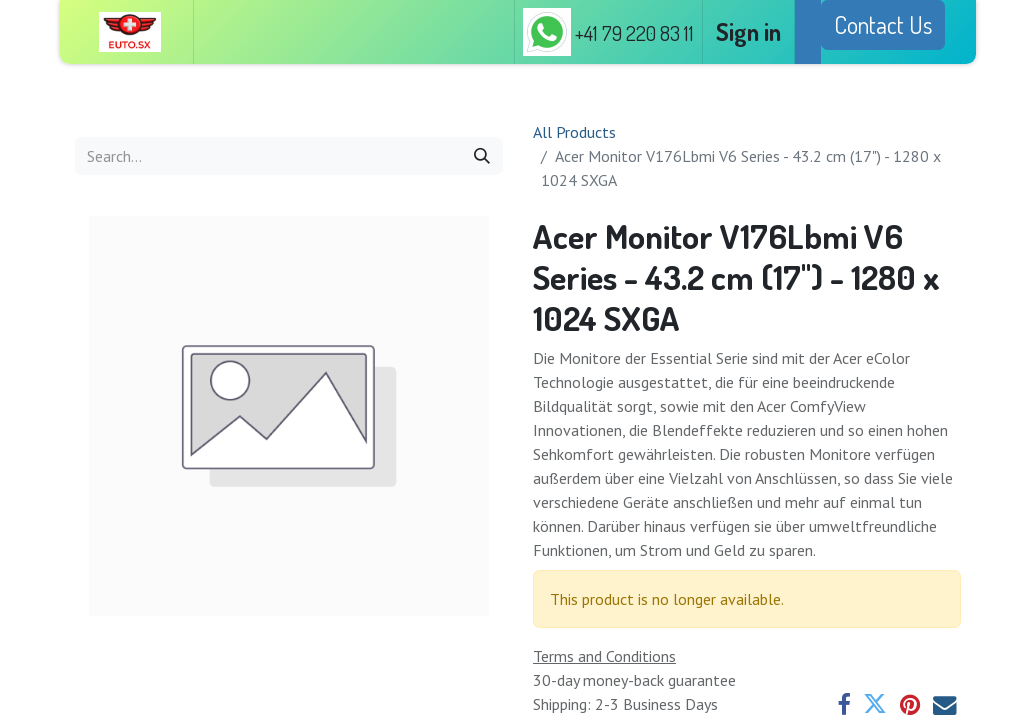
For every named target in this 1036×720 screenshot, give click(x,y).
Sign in (748, 31)
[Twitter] (875, 705)
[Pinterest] (910, 705)
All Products (574, 132)
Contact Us (883, 24)
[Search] (482, 156)
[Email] (945, 705)
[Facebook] (843, 705)
